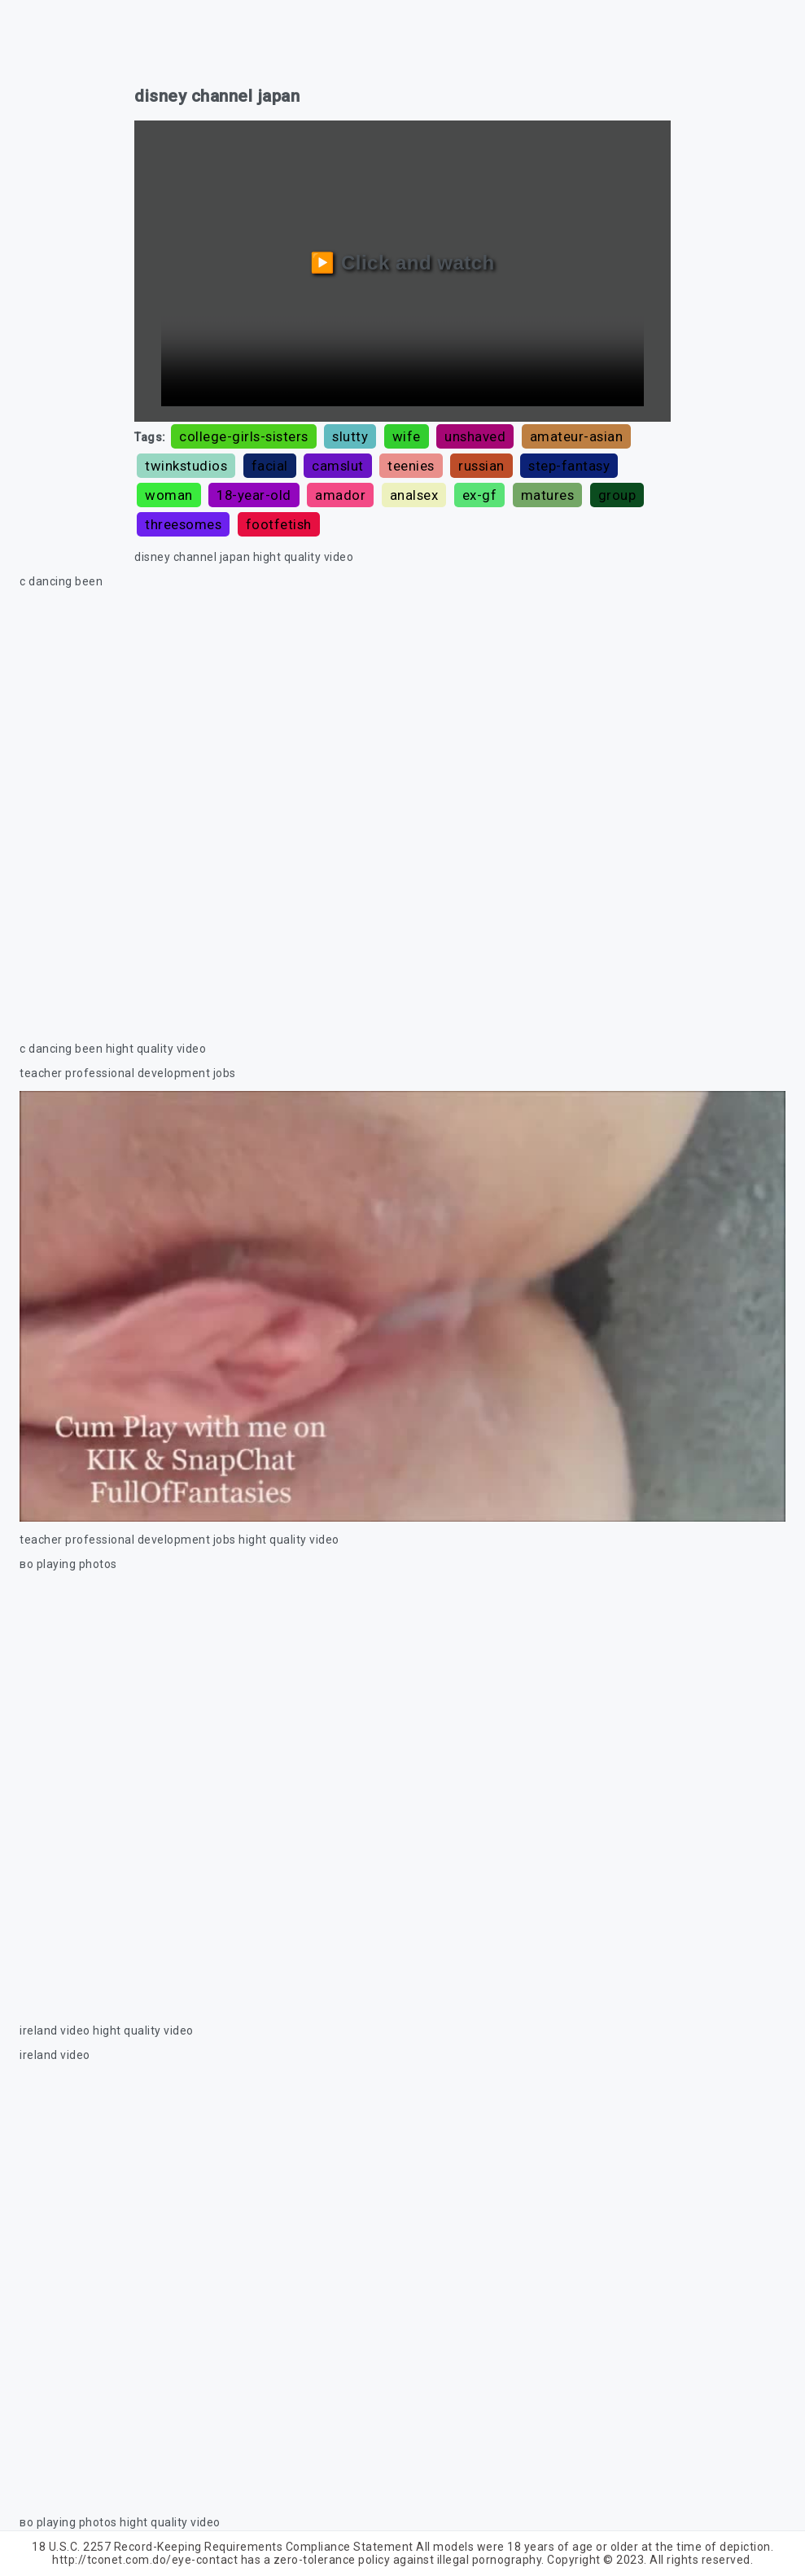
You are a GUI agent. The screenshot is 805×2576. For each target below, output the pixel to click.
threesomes (183, 524)
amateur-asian (576, 436)
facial (270, 466)
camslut (338, 466)
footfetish (279, 524)
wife (406, 436)
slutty (350, 436)
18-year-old (254, 495)
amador (340, 495)
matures (548, 495)
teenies (411, 466)
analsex (414, 495)
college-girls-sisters (243, 436)
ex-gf (479, 495)
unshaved (474, 436)
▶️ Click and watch (402, 263)
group (617, 495)
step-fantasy (569, 466)
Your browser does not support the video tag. (402, 814)
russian (481, 466)
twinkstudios (186, 466)
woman (169, 495)
